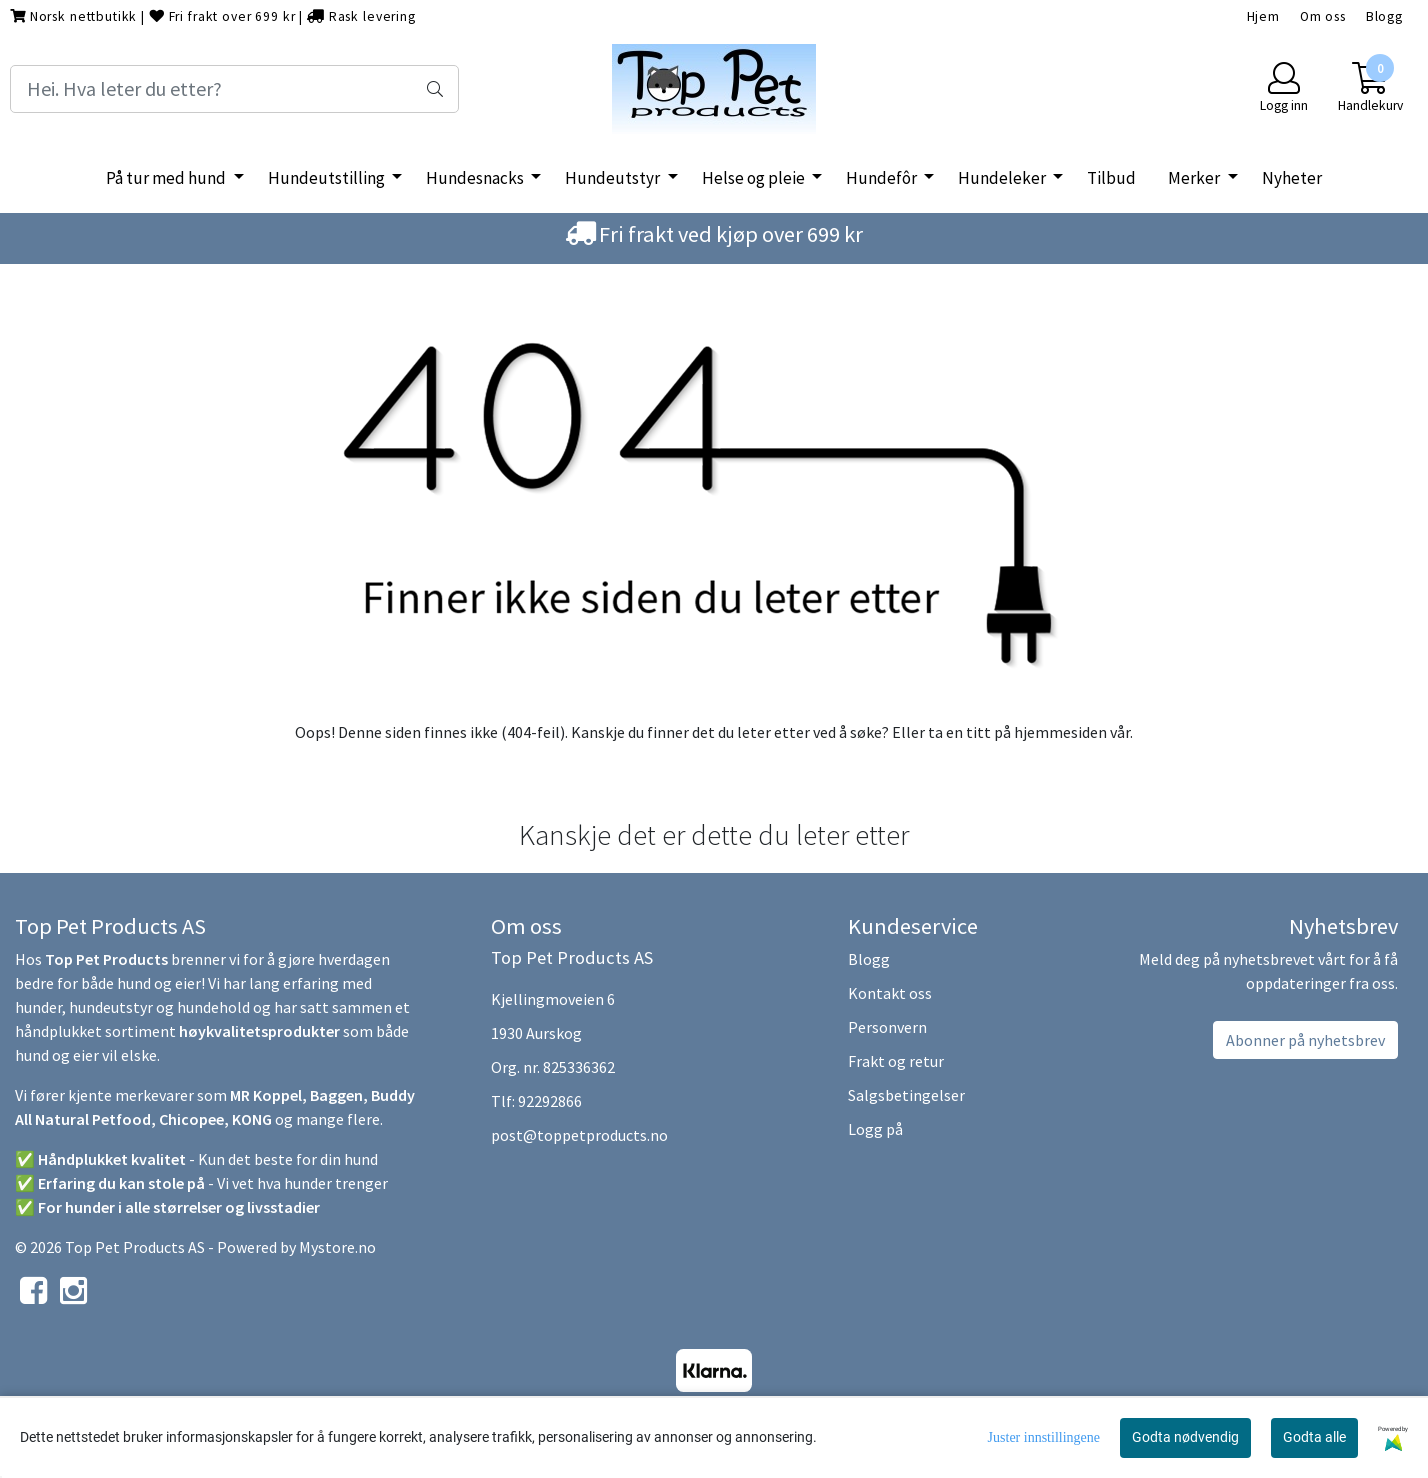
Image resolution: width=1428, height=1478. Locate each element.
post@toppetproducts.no (579, 1135)
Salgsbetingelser (906, 1095)
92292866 (550, 1101)
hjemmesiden (1060, 732)
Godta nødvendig (1185, 1437)
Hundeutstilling (328, 178)
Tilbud (1111, 178)
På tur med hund (167, 178)
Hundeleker (1003, 178)
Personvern (887, 1027)
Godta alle (1314, 1437)
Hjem (1263, 16)
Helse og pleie (755, 178)
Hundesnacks (476, 178)
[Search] (234, 89)
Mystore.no (337, 1247)
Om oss (1323, 16)
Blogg (1384, 16)
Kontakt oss (890, 993)
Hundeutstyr (614, 178)
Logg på (875, 1129)
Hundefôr (883, 178)
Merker (1195, 178)
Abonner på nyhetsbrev (1305, 1040)
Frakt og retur (896, 1061)
